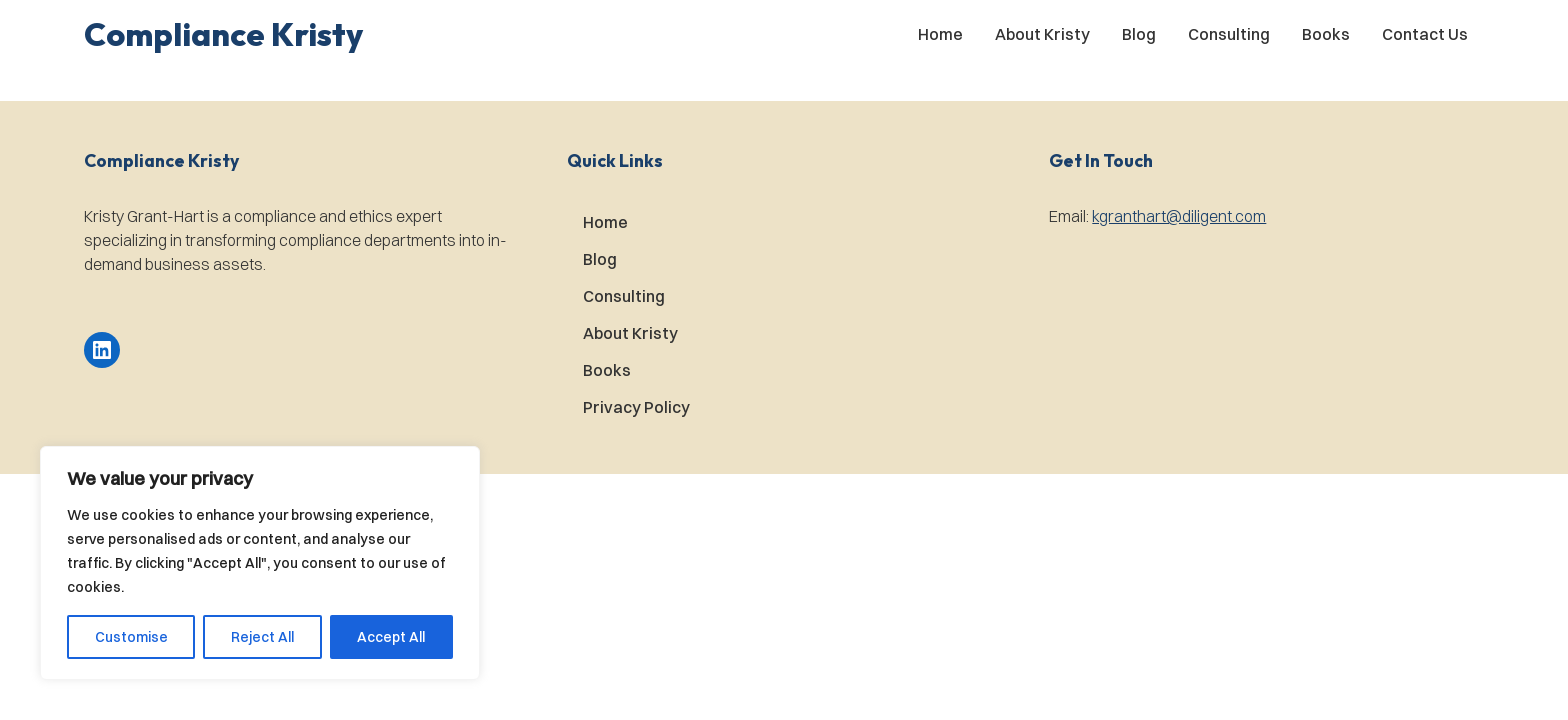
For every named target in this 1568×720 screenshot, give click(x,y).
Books (1326, 34)
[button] (223, 34)
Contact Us (1425, 34)
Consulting (1229, 34)
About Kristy (1042, 34)
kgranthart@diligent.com (1179, 216)
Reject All (262, 637)
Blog (1139, 34)
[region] (260, 563)
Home (940, 34)
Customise (131, 637)
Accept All (391, 637)
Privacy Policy (636, 407)
